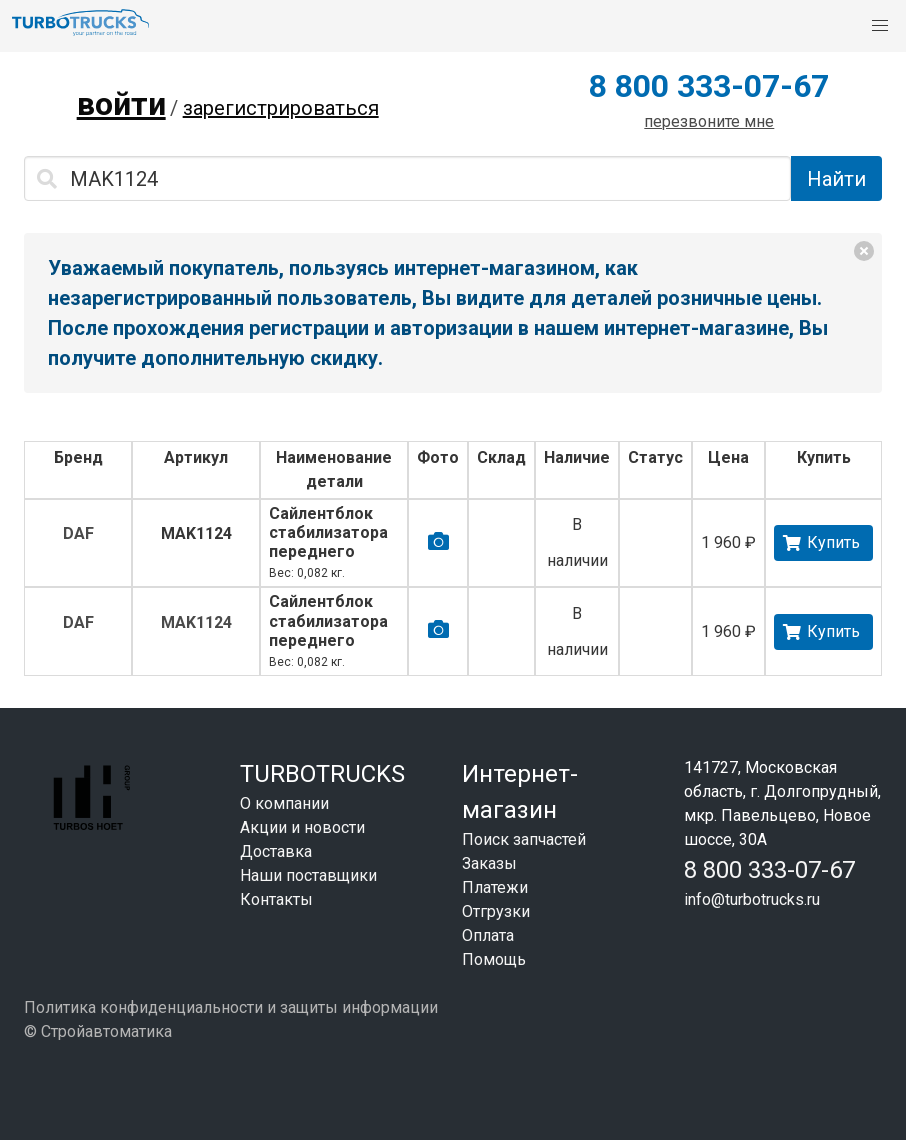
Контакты (276, 899)
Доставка (276, 851)
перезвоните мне (709, 121)
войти (121, 104)
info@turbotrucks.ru (752, 899)
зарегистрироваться (281, 108)
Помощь (494, 959)
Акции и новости (302, 827)
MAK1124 (196, 533)
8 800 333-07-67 (709, 86)
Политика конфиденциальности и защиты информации (231, 1007)
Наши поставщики (308, 875)
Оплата (488, 935)
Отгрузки (496, 911)
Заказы (489, 863)
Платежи (495, 887)
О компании (284, 803)
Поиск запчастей (524, 839)
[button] (880, 26)
